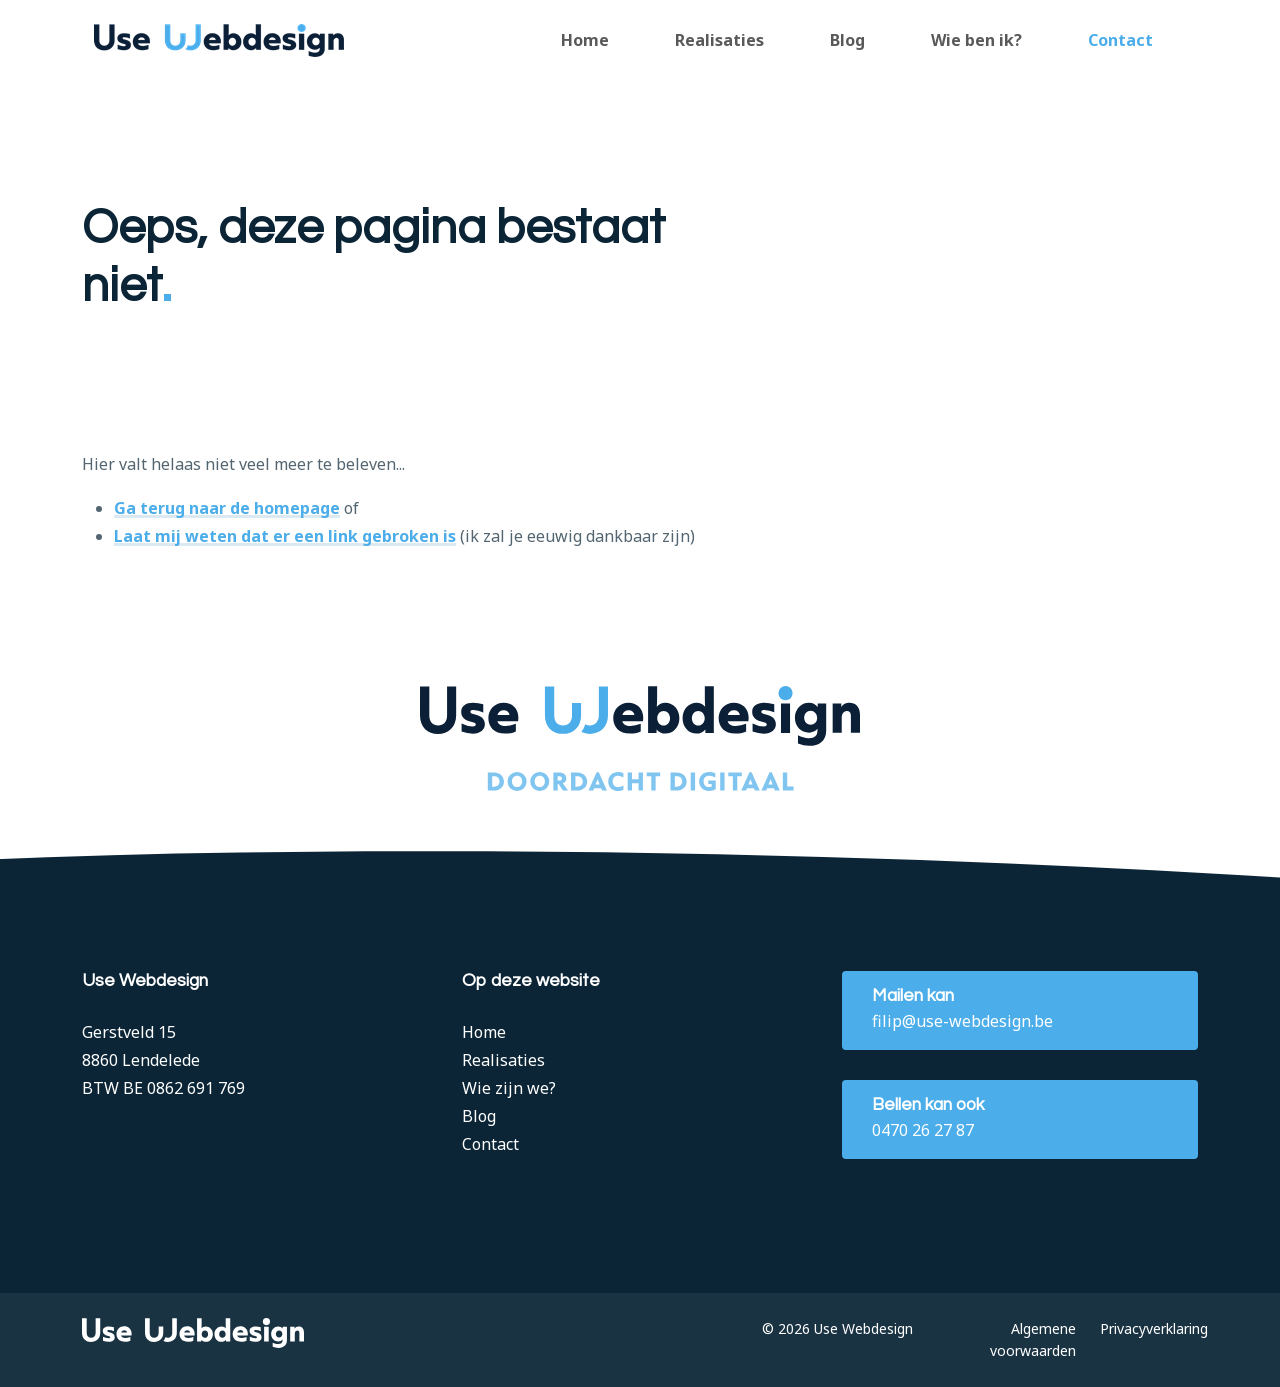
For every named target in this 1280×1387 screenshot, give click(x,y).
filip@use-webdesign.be (962, 1021)
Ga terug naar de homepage (227, 509)
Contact (1120, 40)
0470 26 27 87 (923, 1130)
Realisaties (719, 40)
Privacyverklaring (1154, 1328)
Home (585, 40)
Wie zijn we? (509, 1088)
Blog (847, 40)
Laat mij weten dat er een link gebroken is (285, 537)
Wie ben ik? (976, 40)
